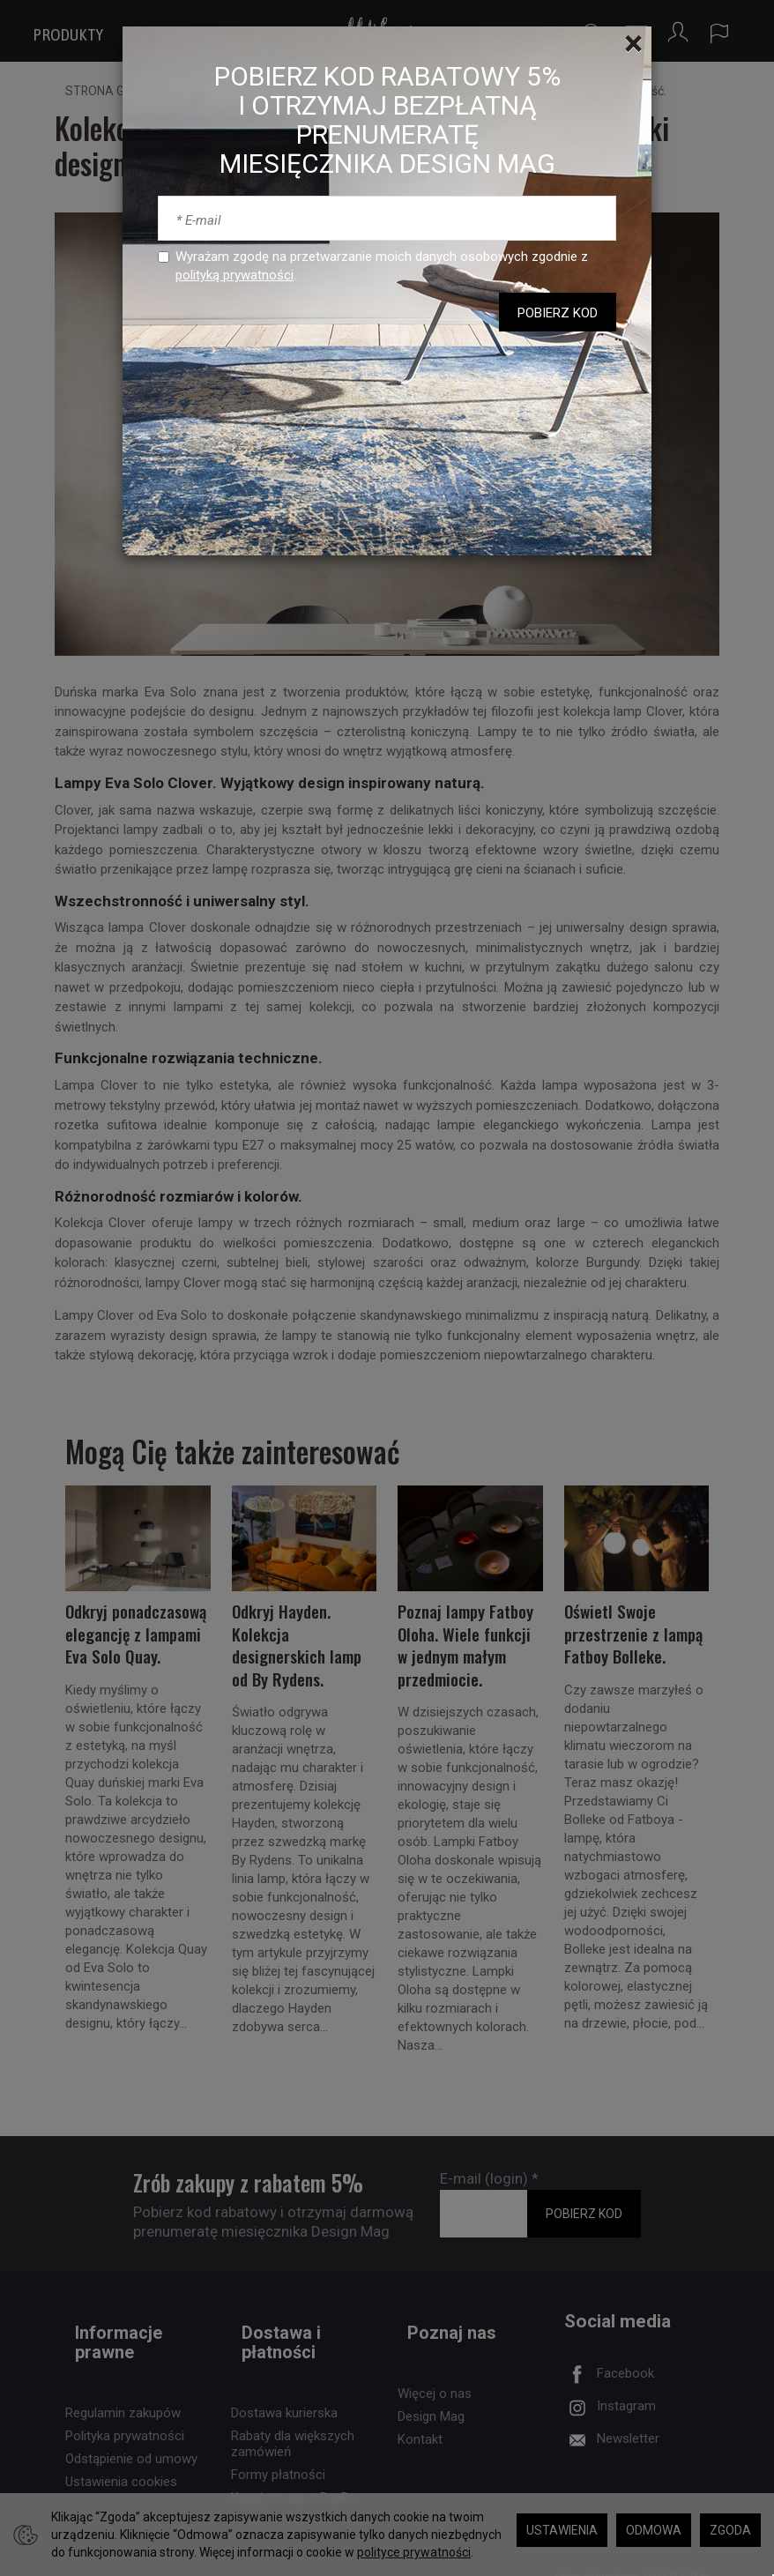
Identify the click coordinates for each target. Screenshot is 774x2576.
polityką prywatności (234, 275)
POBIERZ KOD (557, 313)
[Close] (633, 44)
